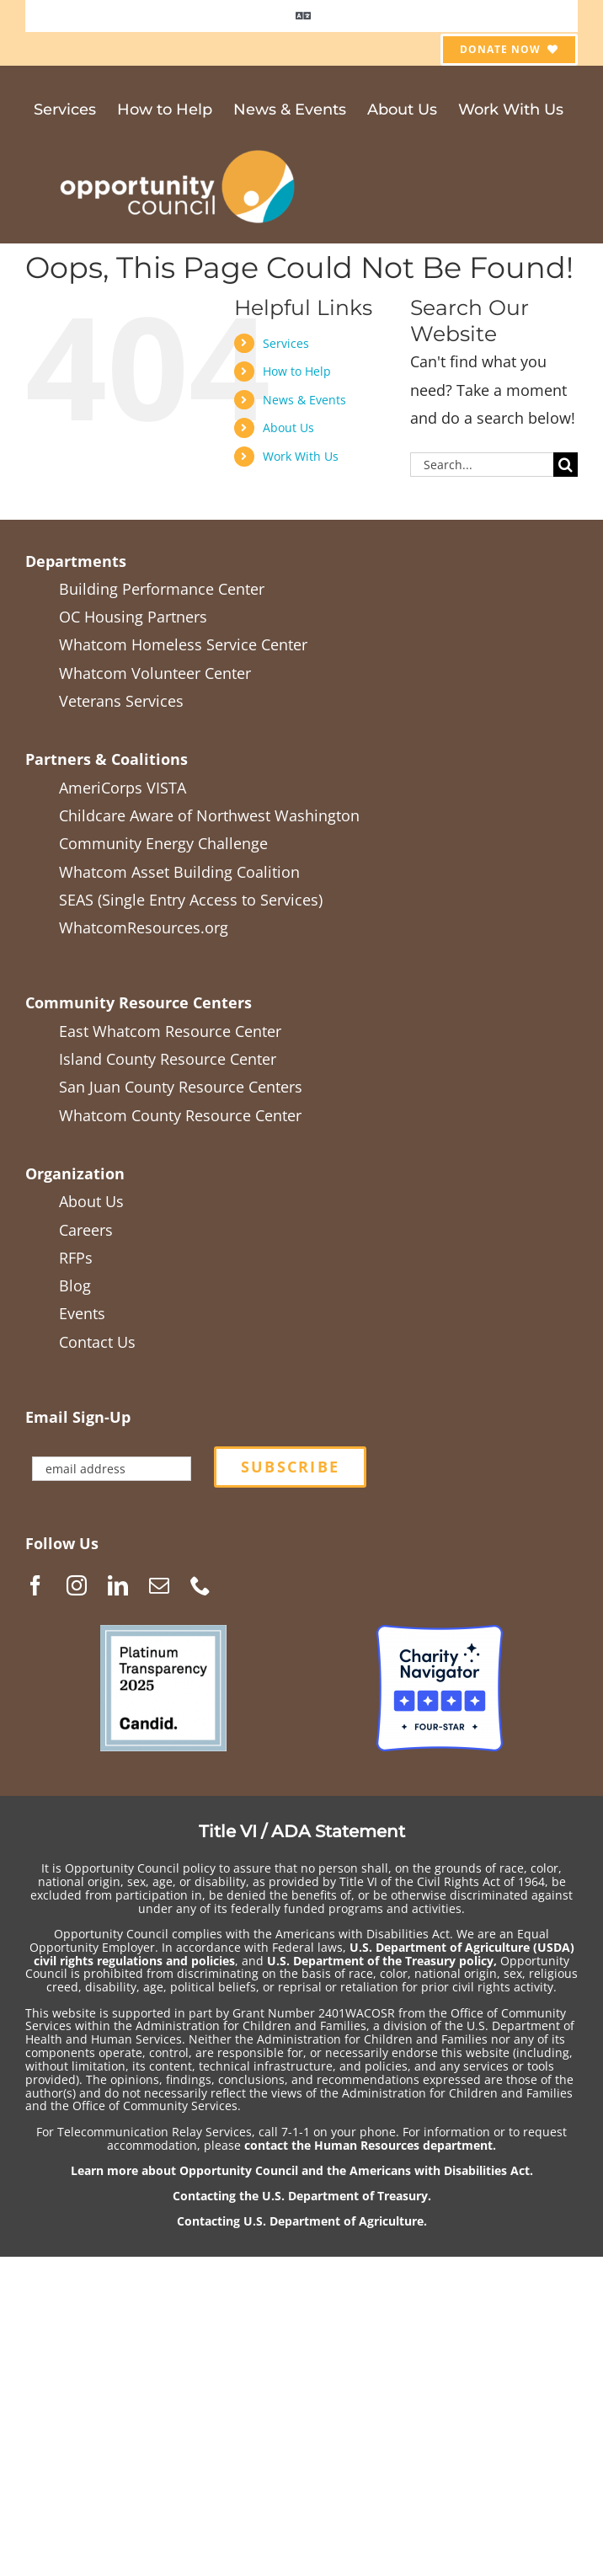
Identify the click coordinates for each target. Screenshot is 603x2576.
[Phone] (200, 1585)
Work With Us (301, 456)
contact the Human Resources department (368, 2145)
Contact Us (97, 1342)
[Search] (565, 464)
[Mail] (159, 1585)
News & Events (304, 400)
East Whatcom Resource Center (170, 1031)
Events (82, 1313)
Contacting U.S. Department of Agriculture (300, 2221)
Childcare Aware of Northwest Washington (209, 815)
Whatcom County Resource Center (180, 1115)
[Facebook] (35, 1585)
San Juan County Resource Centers (180, 1087)
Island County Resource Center (167, 1059)
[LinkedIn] (118, 1585)
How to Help (297, 371)
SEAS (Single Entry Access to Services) (191, 900)
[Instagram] (77, 1585)
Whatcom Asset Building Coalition (179, 872)
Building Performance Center (161, 589)
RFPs (76, 1258)
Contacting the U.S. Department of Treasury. (302, 2196)
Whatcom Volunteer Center (155, 673)
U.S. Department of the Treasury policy (380, 1961)
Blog (75, 1285)
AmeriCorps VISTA (122, 788)
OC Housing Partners (133, 617)
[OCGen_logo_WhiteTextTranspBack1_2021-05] (178, 147)
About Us (288, 428)
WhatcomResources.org (143, 927)
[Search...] (481, 464)
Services (286, 343)
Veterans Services (121, 701)
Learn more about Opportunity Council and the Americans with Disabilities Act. (302, 2170)
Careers (86, 1230)
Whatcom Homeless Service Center (183, 644)
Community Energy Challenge (163, 843)
